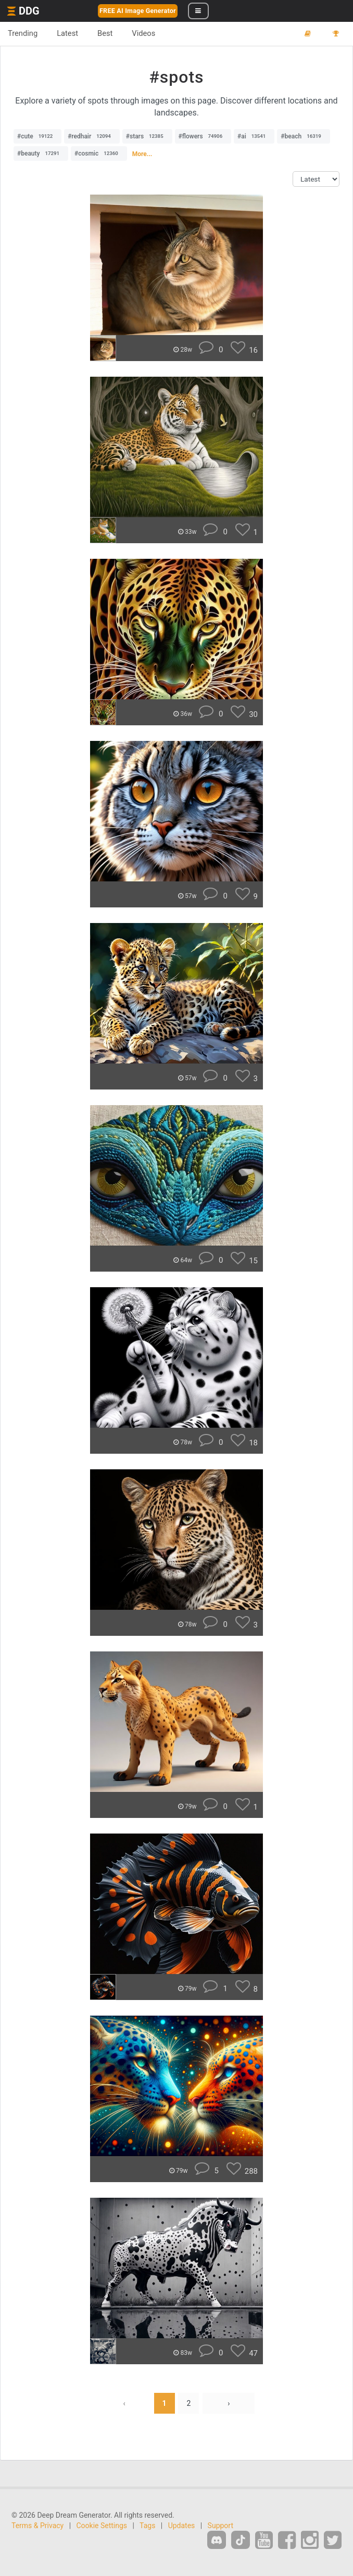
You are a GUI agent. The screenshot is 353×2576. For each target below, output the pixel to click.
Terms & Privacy (37, 2525)
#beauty (41, 153)
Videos (143, 33)
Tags (147, 2525)
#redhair (92, 136)
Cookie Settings (102, 2525)
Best (104, 33)
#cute (37, 136)
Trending (22, 33)
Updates (181, 2525)
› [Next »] (229, 2403)
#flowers (203, 136)
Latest (67, 33)
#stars (147, 136)
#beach (303, 136)
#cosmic (98, 153)
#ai (254, 136)
